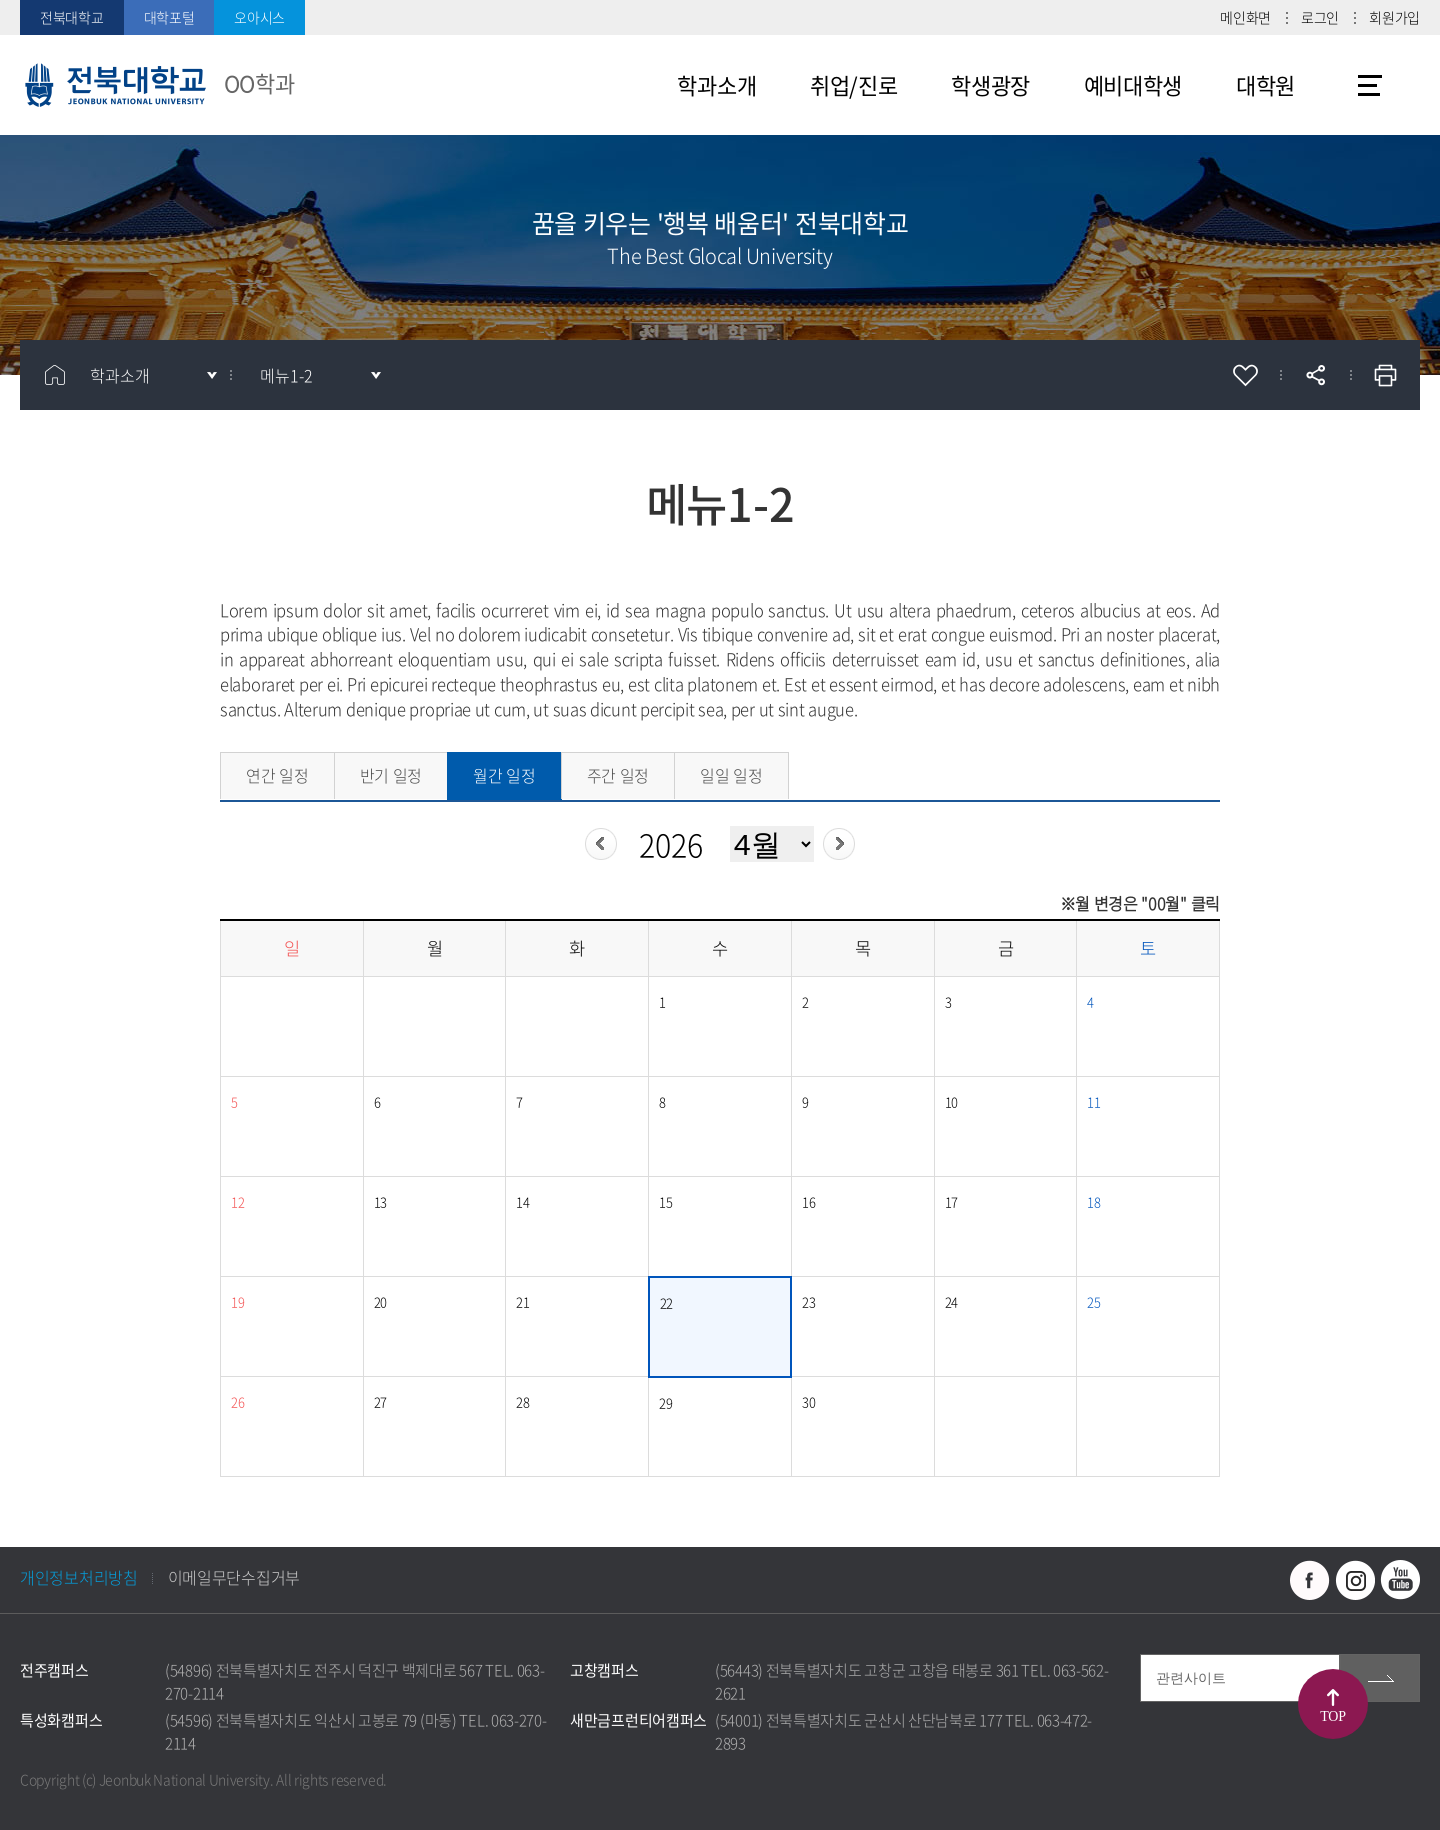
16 (808, 1201)
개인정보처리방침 (79, 1577)
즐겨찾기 (1245, 375)
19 (237, 1301)
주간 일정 (618, 775)
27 (380, 1401)
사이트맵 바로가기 (1370, 85)
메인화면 (1245, 17)
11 (1093, 1101)
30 (808, 1401)
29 (665, 1402)
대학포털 (169, 17)
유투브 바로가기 (1400, 1580)
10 (951, 1101)
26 (237, 1401)
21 (522, 1301)
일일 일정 (731, 775)
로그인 (1320, 17)
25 (1093, 1301)
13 (380, 1201)
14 (522, 1201)
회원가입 (1394, 17)
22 (666, 1302)
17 (951, 1201)
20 (380, 1301)
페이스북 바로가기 (1310, 1580)
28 (522, 1401)
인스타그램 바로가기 (1355, 1580)
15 (665, 1201)
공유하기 (1315, 375)
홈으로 (55, 375)
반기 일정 (391, 775)
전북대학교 (72, 17)
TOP (1332, 1716)
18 (1093, 1201)
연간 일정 (277, 775)
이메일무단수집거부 (234, 1577)
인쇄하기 (1385, 375)
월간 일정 (504, 775)
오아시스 (259, 17)
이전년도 (601, 844)
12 (237, 1201)
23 (808, 1301)
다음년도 (839, 844)
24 (951, 1301)
